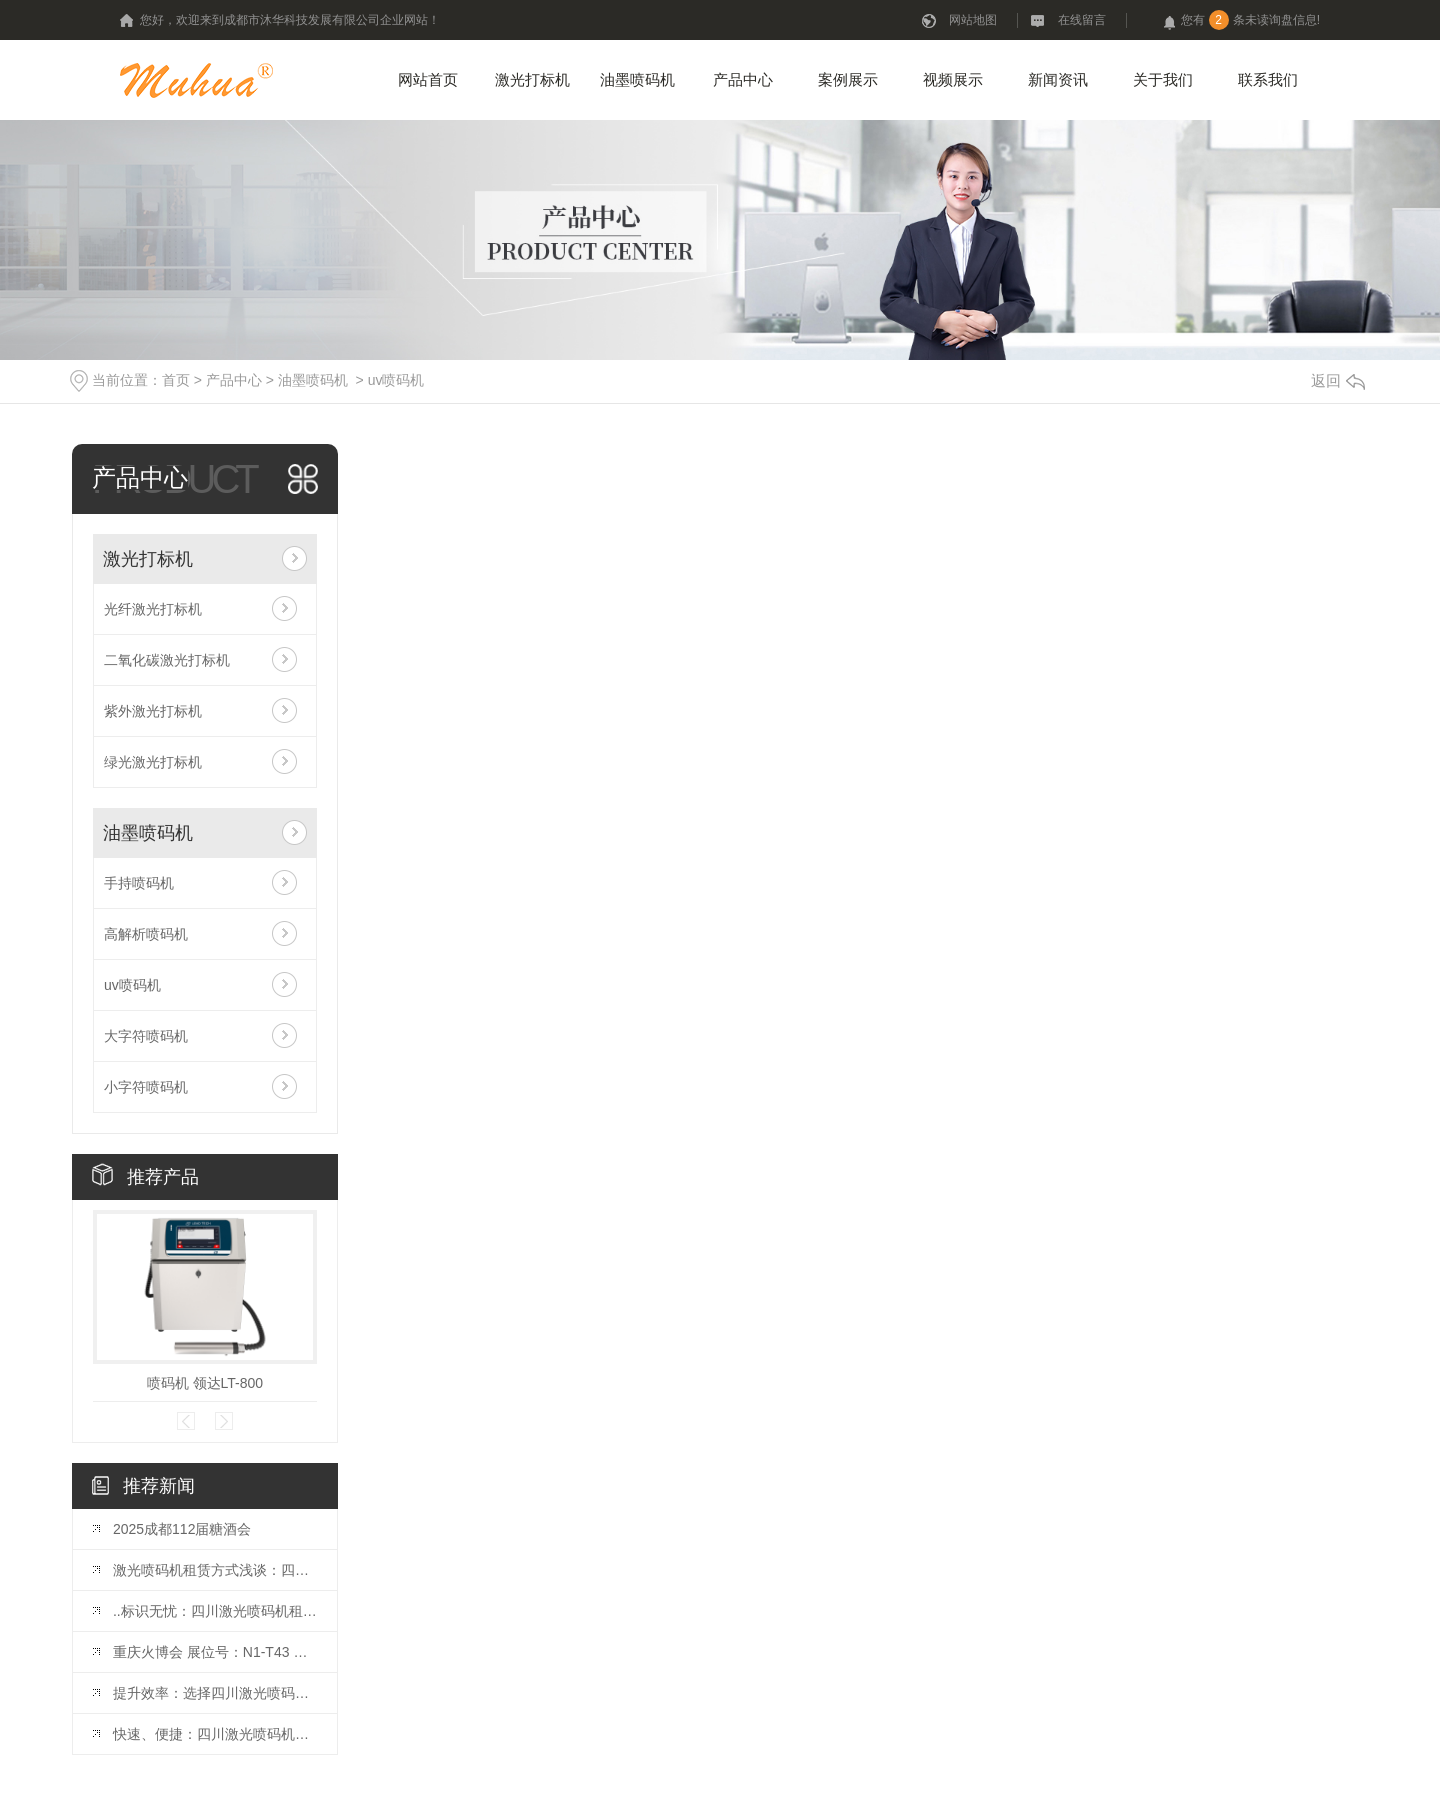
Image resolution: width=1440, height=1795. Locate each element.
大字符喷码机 (146, 1036)
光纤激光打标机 (153, 609)
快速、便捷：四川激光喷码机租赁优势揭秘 (215, 1734)
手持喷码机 (139, 883)
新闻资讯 (1058, 79)
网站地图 (973, 20)
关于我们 (1163, 79)
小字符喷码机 (146, 1087)
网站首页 (428, 79)
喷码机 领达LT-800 (205, 1383)
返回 (1338, 380)
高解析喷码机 (146, 934)
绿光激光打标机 (153, 762)
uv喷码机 (396, 380)
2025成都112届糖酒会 (182, 1529)
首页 (176, 380)
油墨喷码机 (637, 79)
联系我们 (1268, 79)
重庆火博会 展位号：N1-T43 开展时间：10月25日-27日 (215, 1652)
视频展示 (953, 79)
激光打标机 (532, 79)
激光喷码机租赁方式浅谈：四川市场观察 (215, 1570)
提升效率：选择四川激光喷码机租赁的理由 (215, 1693)
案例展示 (848, 79)
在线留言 (1082, 20)
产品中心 (743, 79)
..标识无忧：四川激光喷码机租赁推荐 (215, 1611)
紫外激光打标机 (153, 711)
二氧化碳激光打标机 (167, 660)
